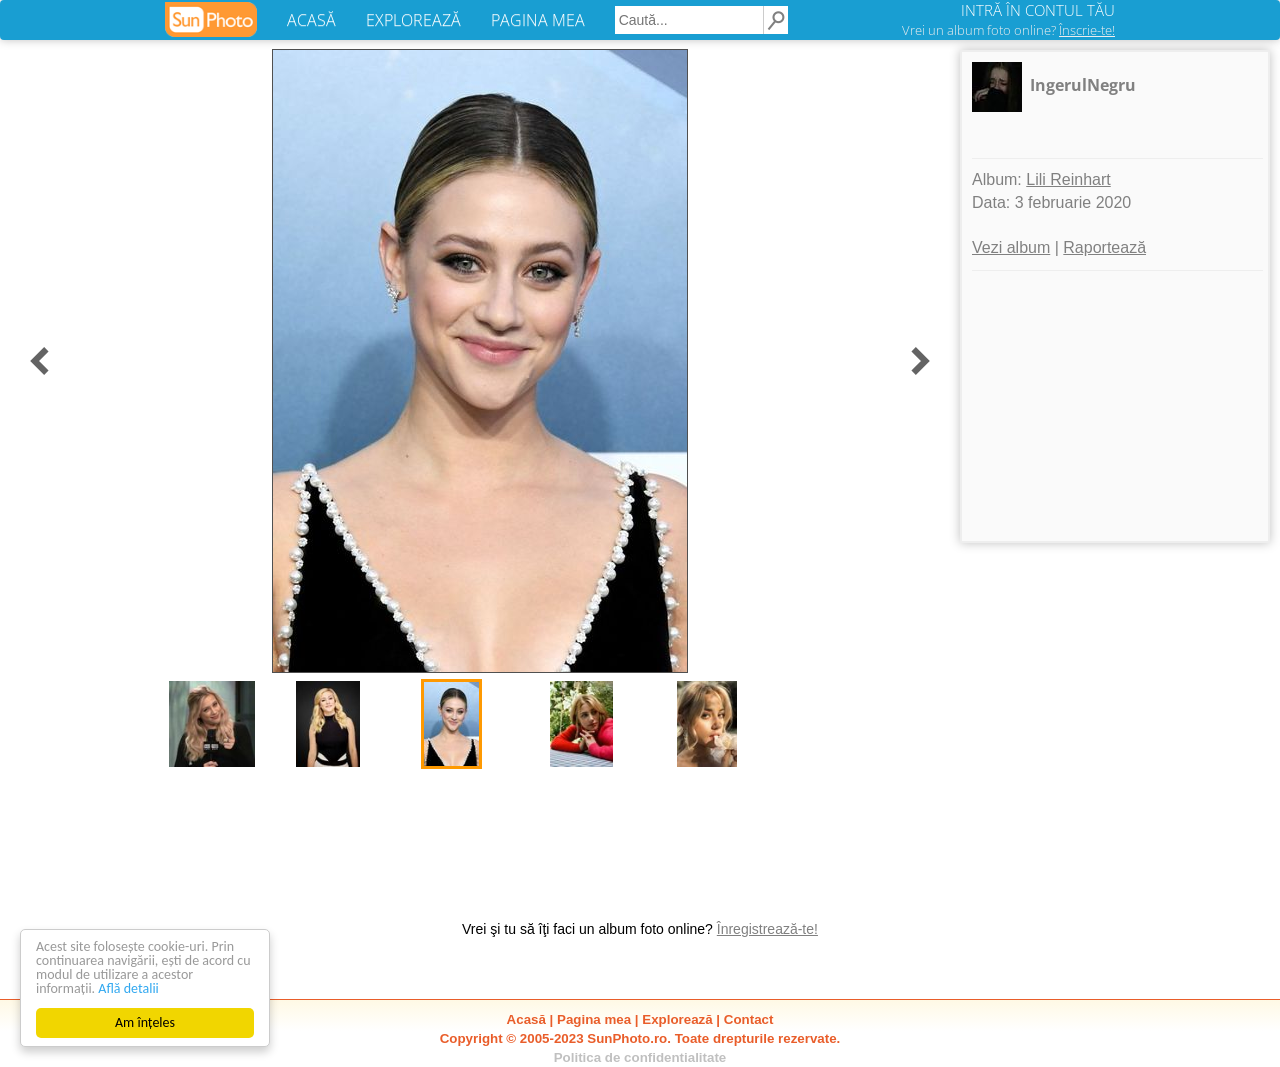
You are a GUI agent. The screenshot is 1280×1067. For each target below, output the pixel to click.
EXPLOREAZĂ (413, 20)
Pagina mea (594, 1019)
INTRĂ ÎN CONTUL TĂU (1038, 10)
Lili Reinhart (1068, 179)
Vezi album (1011, 247)
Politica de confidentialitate (640, 1057)
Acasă (526, 1019)
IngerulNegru (1083, 85)
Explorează (677, 1019)
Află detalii (128, 988)
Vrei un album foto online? (1008, 30)
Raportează (1104, 247)
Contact (749, 1019)
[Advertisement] (1115, 406)
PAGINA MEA (538, 20)
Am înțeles (145, 1022)
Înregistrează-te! (767, 929)
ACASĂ (311, 20)
